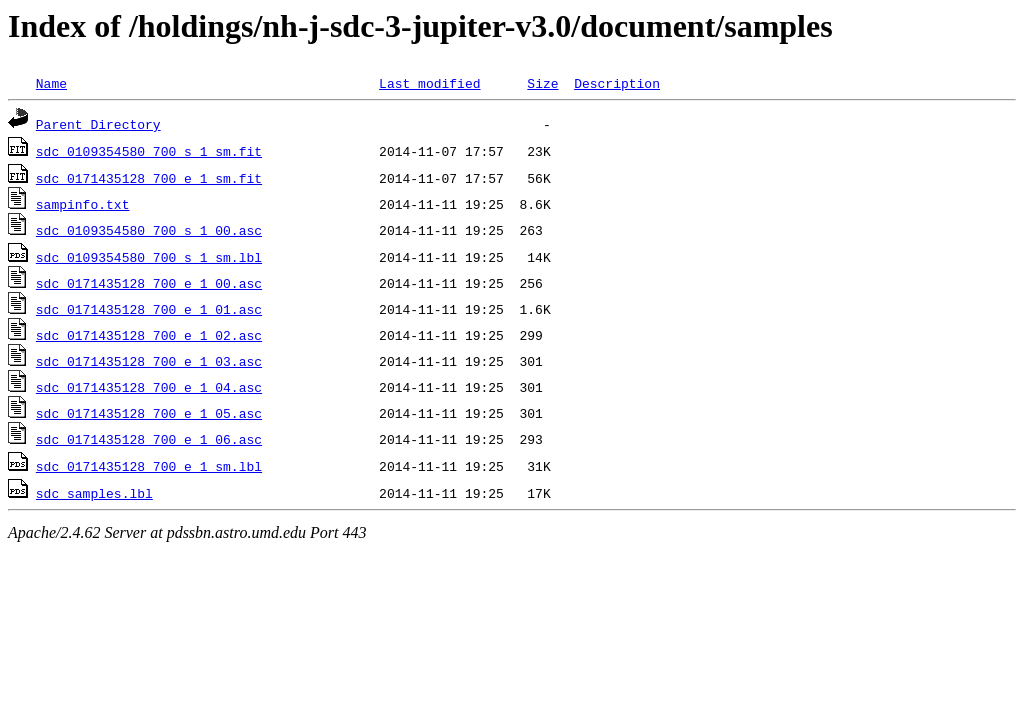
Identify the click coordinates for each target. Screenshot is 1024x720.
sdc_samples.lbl (94, 493)
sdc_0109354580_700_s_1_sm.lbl (149, 257)
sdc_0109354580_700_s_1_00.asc (149, 230)
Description (617, 83)
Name (51, 83)
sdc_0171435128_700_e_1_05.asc (149, 413)
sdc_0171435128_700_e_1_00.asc (149, 283)
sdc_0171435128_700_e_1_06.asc (149, 439)
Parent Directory (98, 124)
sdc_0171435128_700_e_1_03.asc (149, 361)
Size (542, 83)
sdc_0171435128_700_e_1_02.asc (149, 335)
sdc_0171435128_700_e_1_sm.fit (149, 178)
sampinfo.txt (83, 204)
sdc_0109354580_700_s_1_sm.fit (149, 151)
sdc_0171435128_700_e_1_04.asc (149, 387)
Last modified (429, 83)
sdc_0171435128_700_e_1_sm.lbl (149, 466)
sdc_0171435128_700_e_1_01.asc (149, 309)
